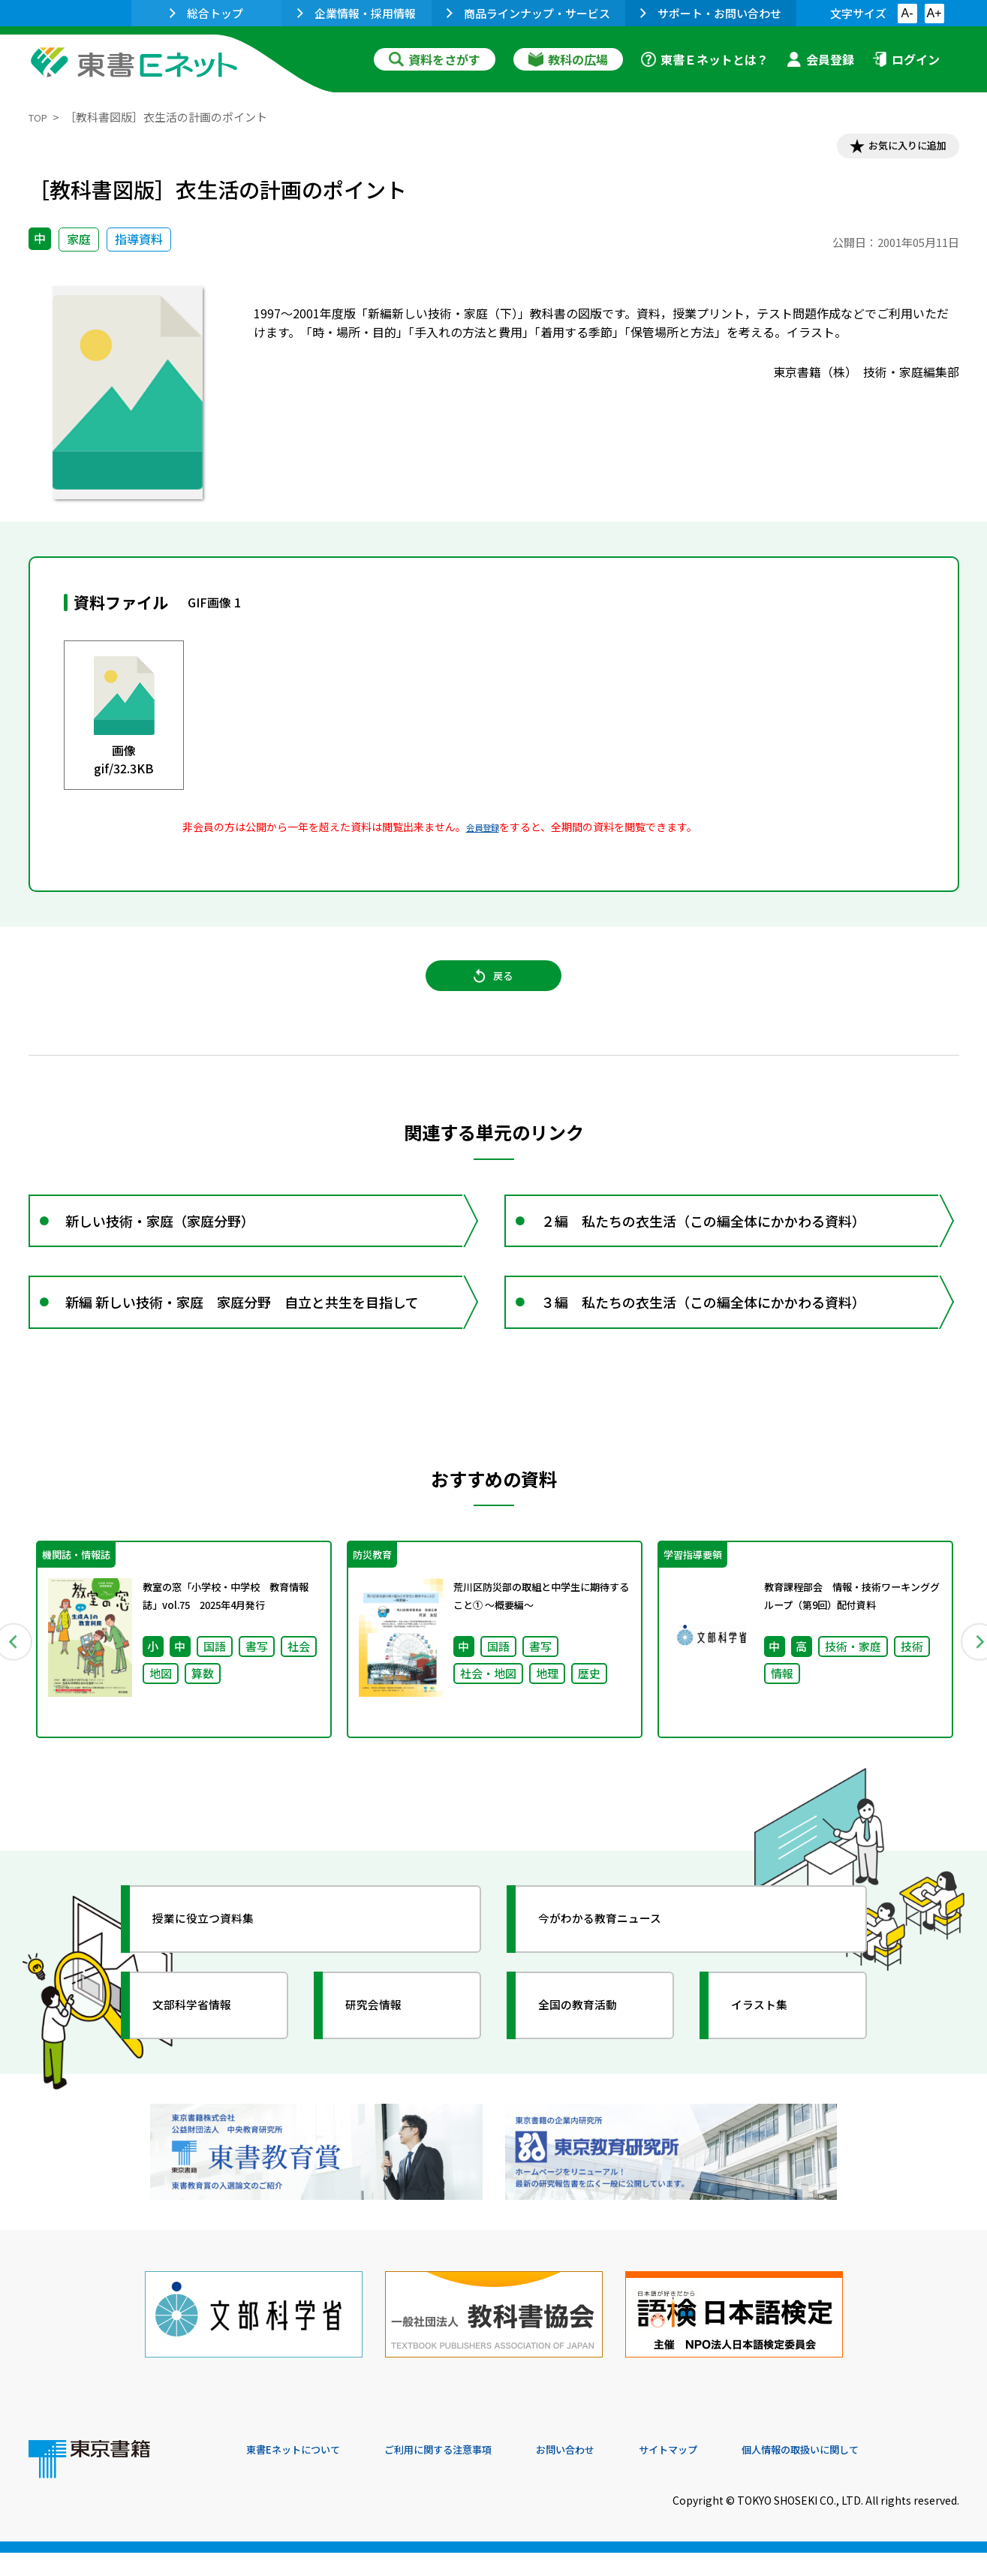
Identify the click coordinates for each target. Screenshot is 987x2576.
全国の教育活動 (593, 2056)
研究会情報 (386, 2056)
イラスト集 (772, 2056)
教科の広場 (568, 59)
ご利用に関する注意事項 (472, 2474)
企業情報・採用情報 (356, 13)
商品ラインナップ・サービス (528, 13)
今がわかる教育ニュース (620, 1970)
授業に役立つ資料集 (220, 1970)
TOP (40, 117)
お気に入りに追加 (894, 149)
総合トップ (206, 13)
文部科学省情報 (207, 2056)
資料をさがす (434, 59)
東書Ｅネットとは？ (705, 59)
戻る (494, 992)
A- (907, 13)
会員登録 (820, 59)
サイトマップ (735, 2474)
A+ (933, 13)
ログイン (906, 59)
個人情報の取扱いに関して (887, 2474)
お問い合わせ (618, 2474)
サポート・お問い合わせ (710, 13)
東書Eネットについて (304, 2474)
